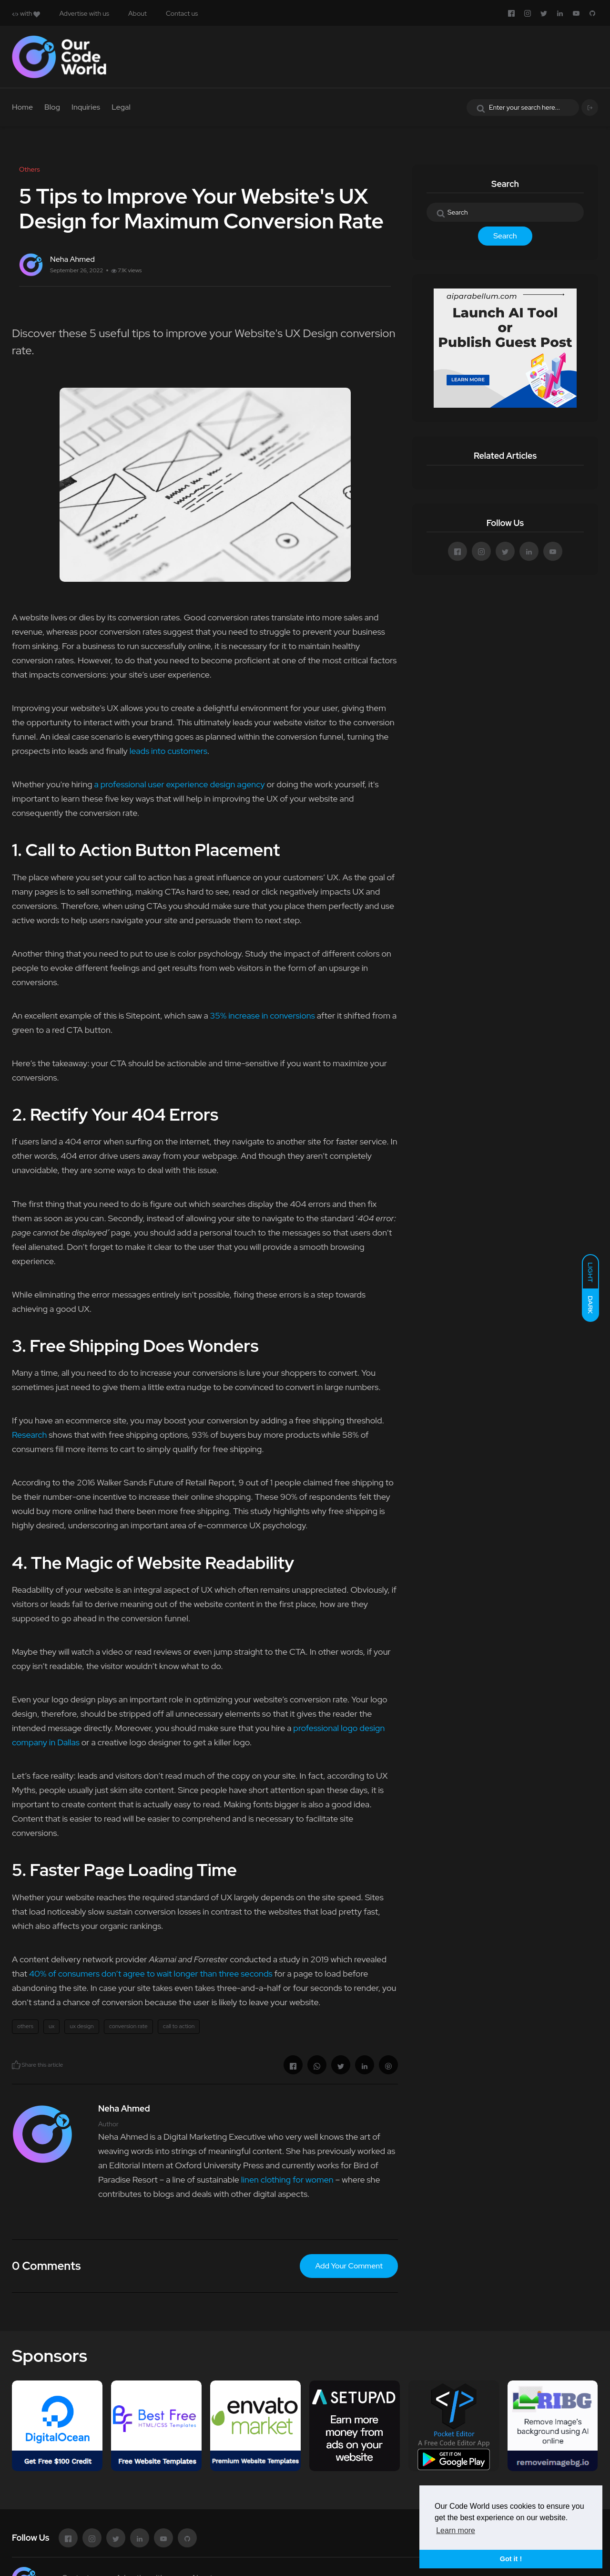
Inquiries (85, 107)
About (137, 13)
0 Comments (46, 2265)
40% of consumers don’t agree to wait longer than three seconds (151, 1973)
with (26, 13)
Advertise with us (84, 13)
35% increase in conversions (262, 1015)
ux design (81, 2026)
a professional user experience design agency (179, 784)
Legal (121, 107)
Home (22, 107)
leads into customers (168, 750)
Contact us (182, 13)
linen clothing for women (287, 2179)
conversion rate (128, 2026)
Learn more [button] (455, 2530)
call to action (179, 2026)
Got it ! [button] (511, 2559)
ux (51, 2026)
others (25, 2026)
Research (29, 1434)
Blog (52, 107)
